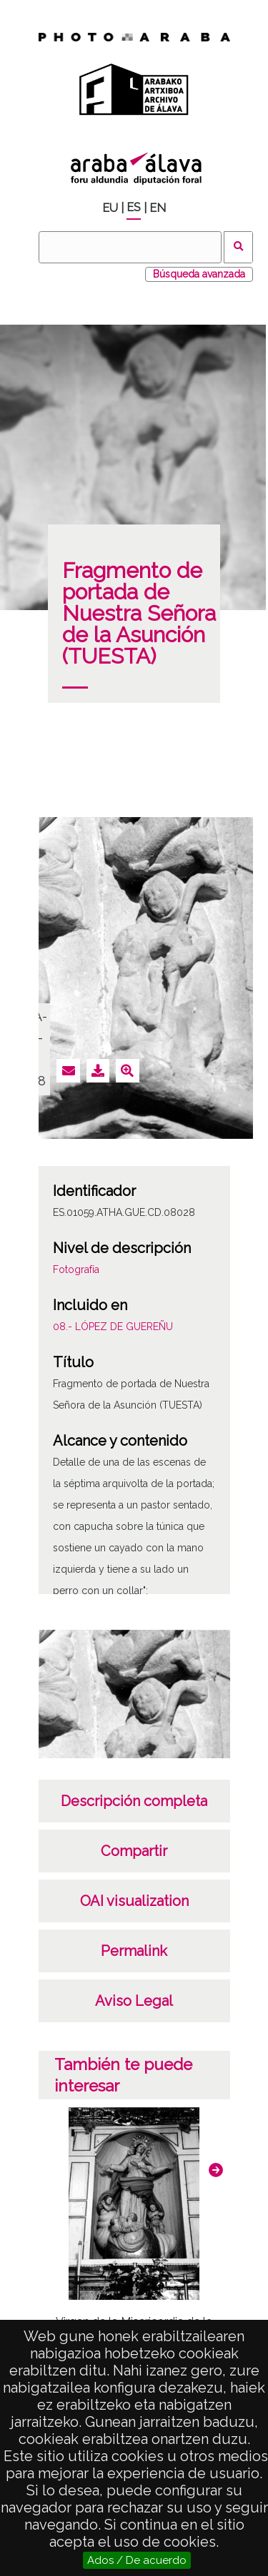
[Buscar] (130, 247)
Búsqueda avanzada (199, 274)
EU (110, 208)
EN (157, 208)
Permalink (134, 1950)
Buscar (238, 247)
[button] (216, 2170)
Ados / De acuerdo (137, 2560)
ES (133, 207)
